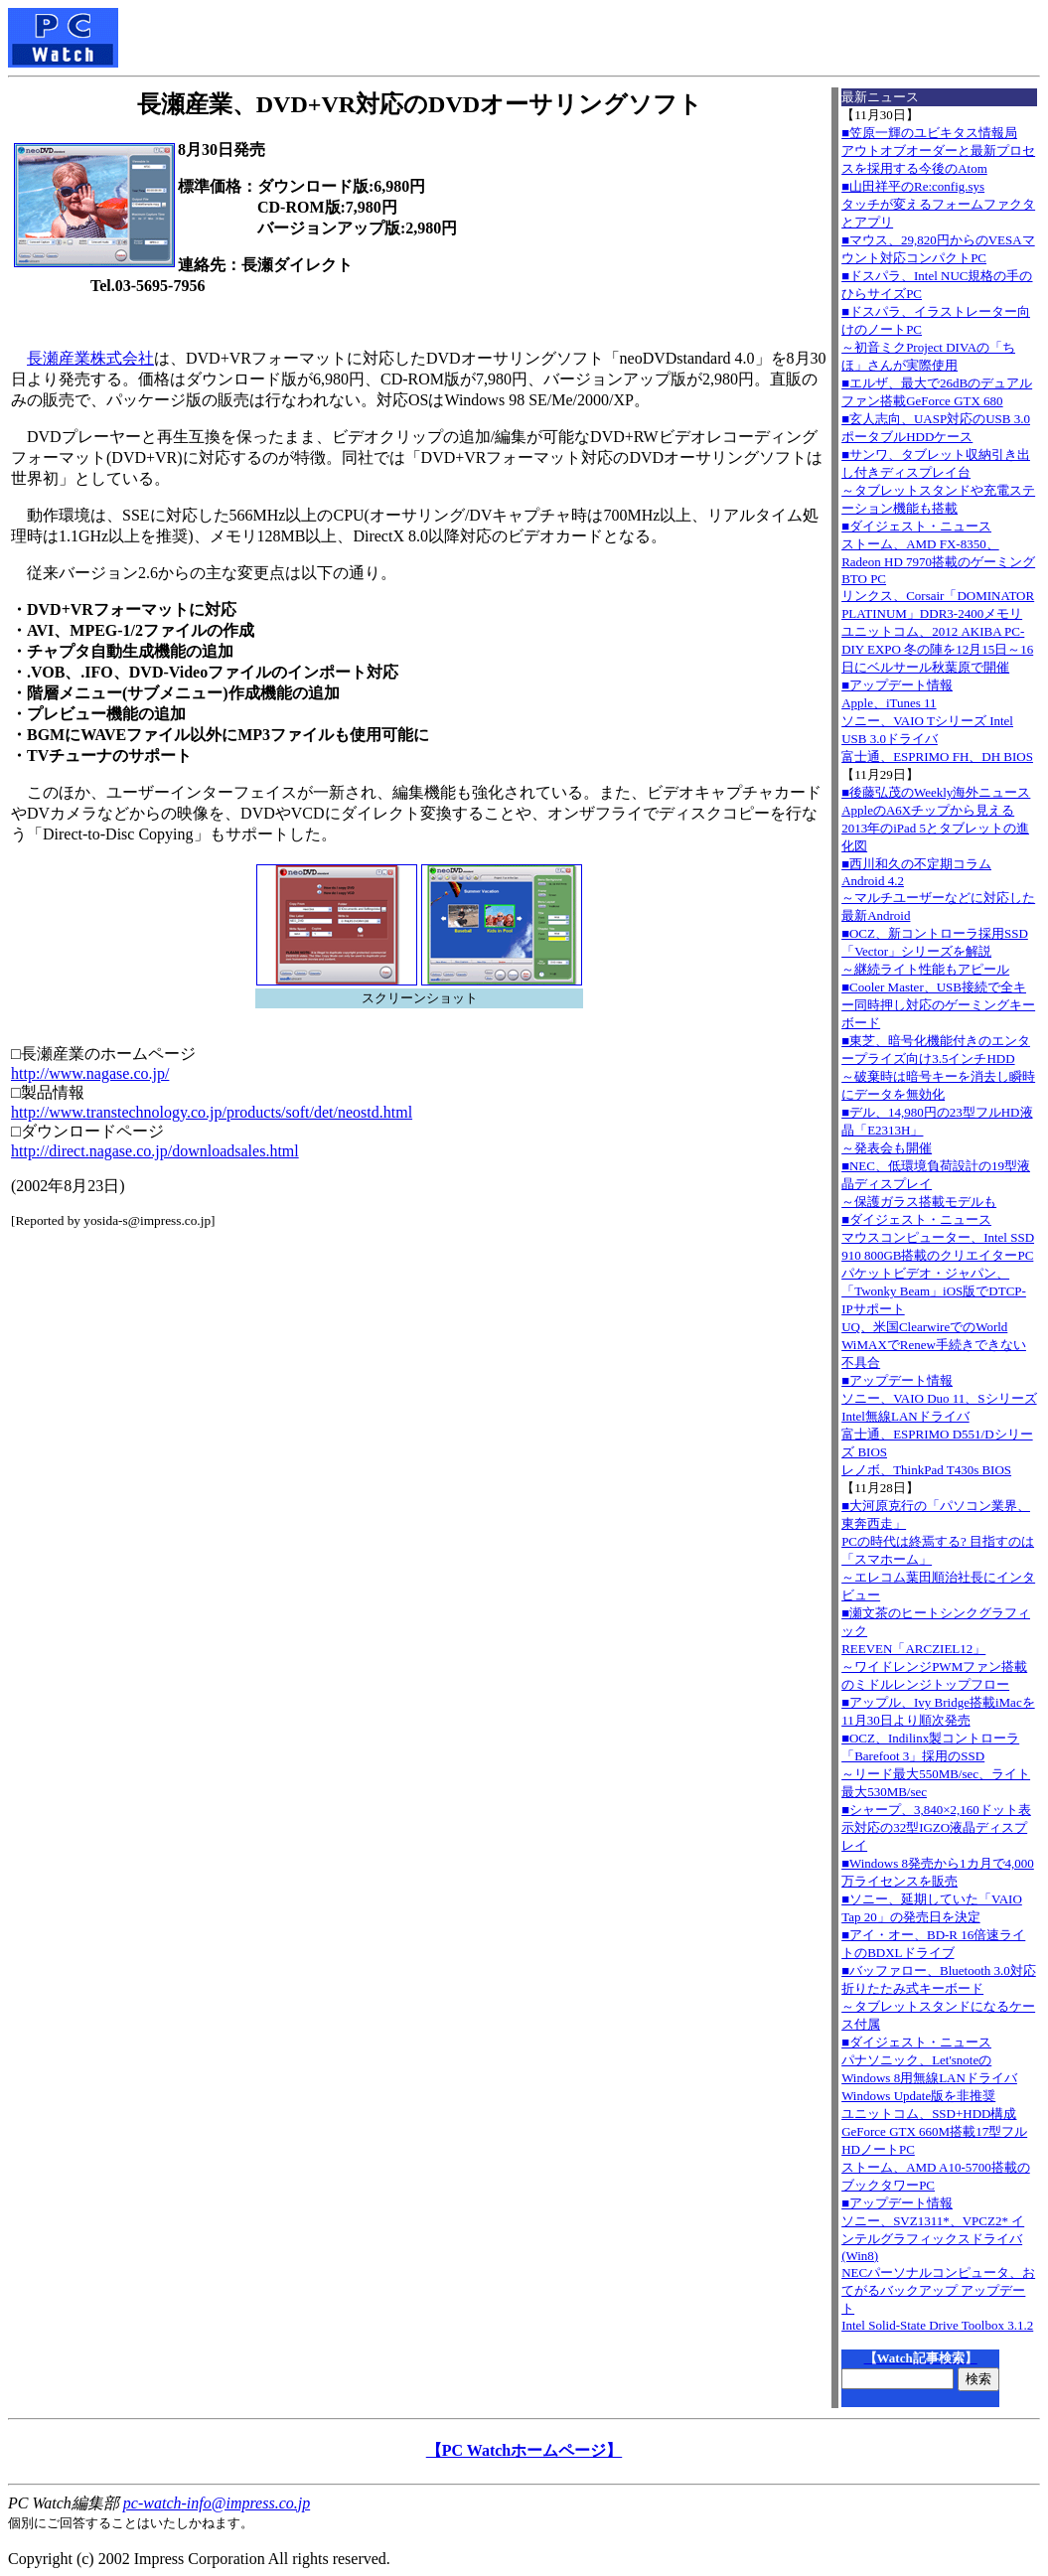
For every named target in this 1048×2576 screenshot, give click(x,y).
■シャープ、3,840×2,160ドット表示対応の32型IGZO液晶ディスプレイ (936, 1827)
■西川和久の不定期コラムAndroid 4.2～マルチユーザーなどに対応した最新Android (938, 889)
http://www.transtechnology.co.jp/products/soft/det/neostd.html (211, 1112)
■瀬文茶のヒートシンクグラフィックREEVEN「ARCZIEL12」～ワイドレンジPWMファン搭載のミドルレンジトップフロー (935, 1648)
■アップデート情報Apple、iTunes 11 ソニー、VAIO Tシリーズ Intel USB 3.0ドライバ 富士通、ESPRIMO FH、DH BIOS (937, 721)
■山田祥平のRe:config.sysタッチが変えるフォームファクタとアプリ (938, 204)
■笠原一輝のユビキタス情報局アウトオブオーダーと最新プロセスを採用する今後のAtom (938, 150)
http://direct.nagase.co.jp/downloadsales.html (155, 1150)
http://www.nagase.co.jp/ (90, 1073)
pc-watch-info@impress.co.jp (216, 2503)
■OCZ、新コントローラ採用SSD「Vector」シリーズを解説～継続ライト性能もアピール (934, 951)
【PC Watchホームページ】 (524, 2450)
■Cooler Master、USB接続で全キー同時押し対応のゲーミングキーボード (938, 1005)
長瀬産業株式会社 (90, 358)
